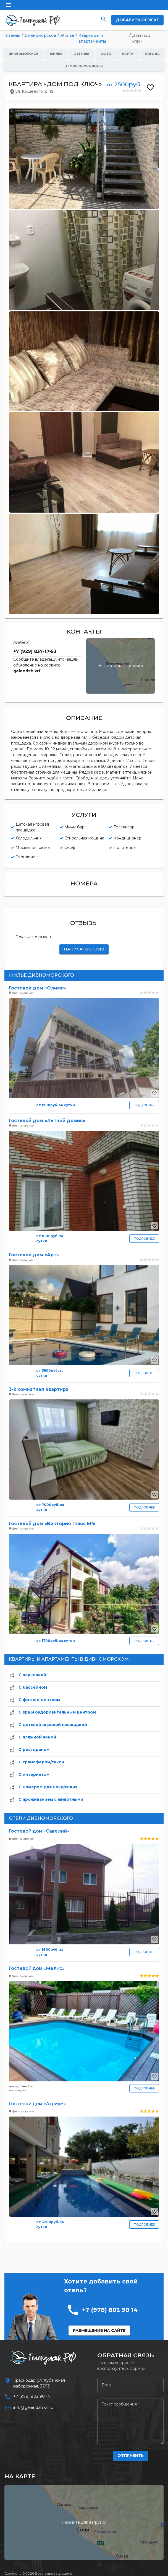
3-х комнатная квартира (39, 1389)
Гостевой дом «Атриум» (37, 2103)
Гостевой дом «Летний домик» (47, 1120)
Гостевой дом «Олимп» (37, 988)
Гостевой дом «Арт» (34, 1254)
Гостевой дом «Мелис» (37, 1968)
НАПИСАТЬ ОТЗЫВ (84, 949)
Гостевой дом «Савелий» (39, 1831)
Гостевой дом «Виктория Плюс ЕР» (52, 1523)
